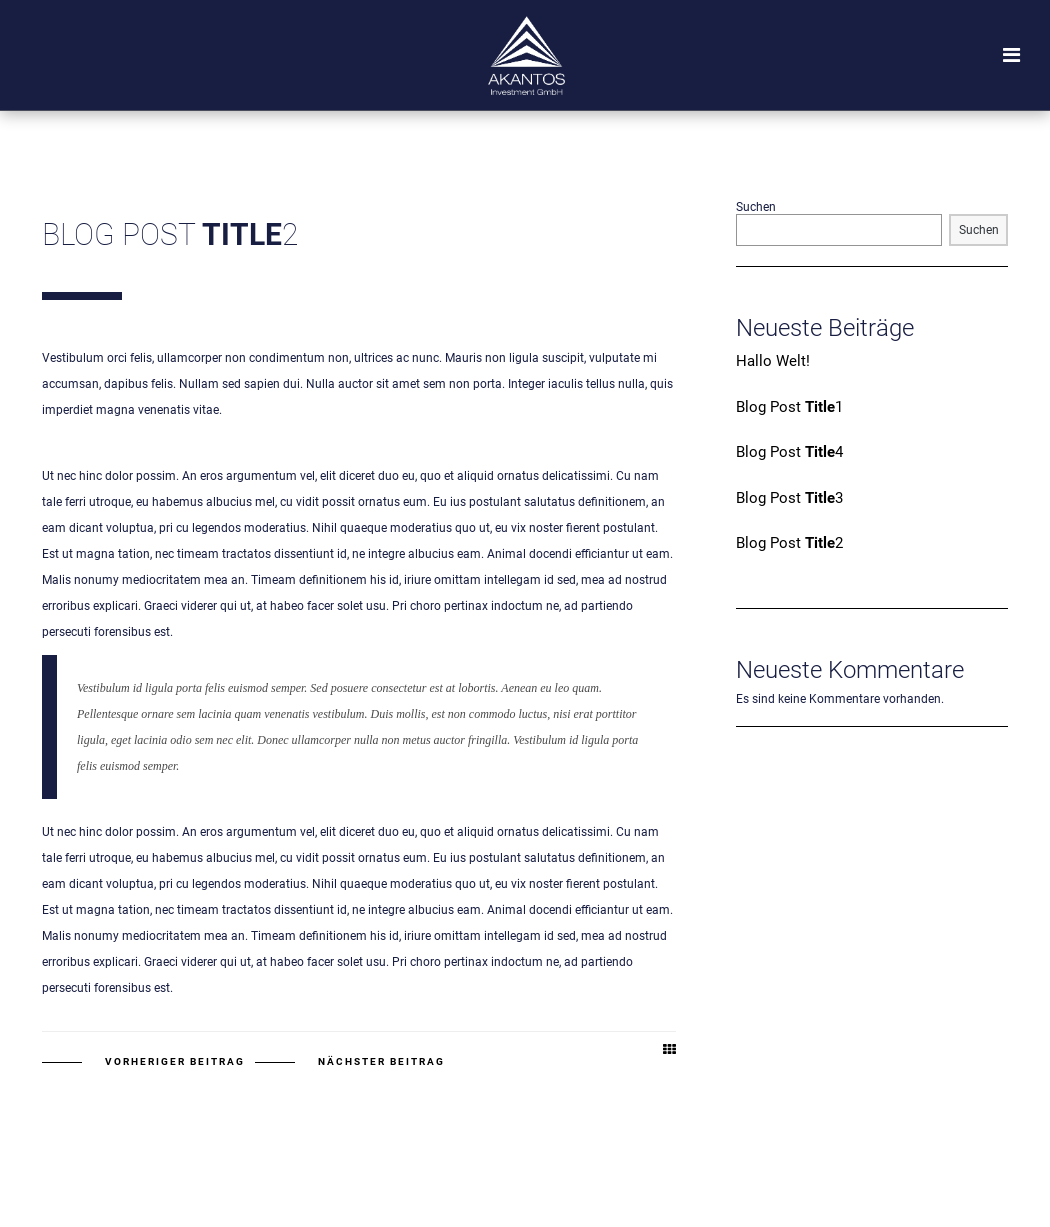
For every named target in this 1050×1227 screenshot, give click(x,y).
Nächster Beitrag (381, 1061)
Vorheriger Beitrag (175, 1061)
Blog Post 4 (789, 452)
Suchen (756, 207)
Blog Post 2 (789, 543)
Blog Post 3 (789, 498)
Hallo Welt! (773, 361)
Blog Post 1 (789, 407)
